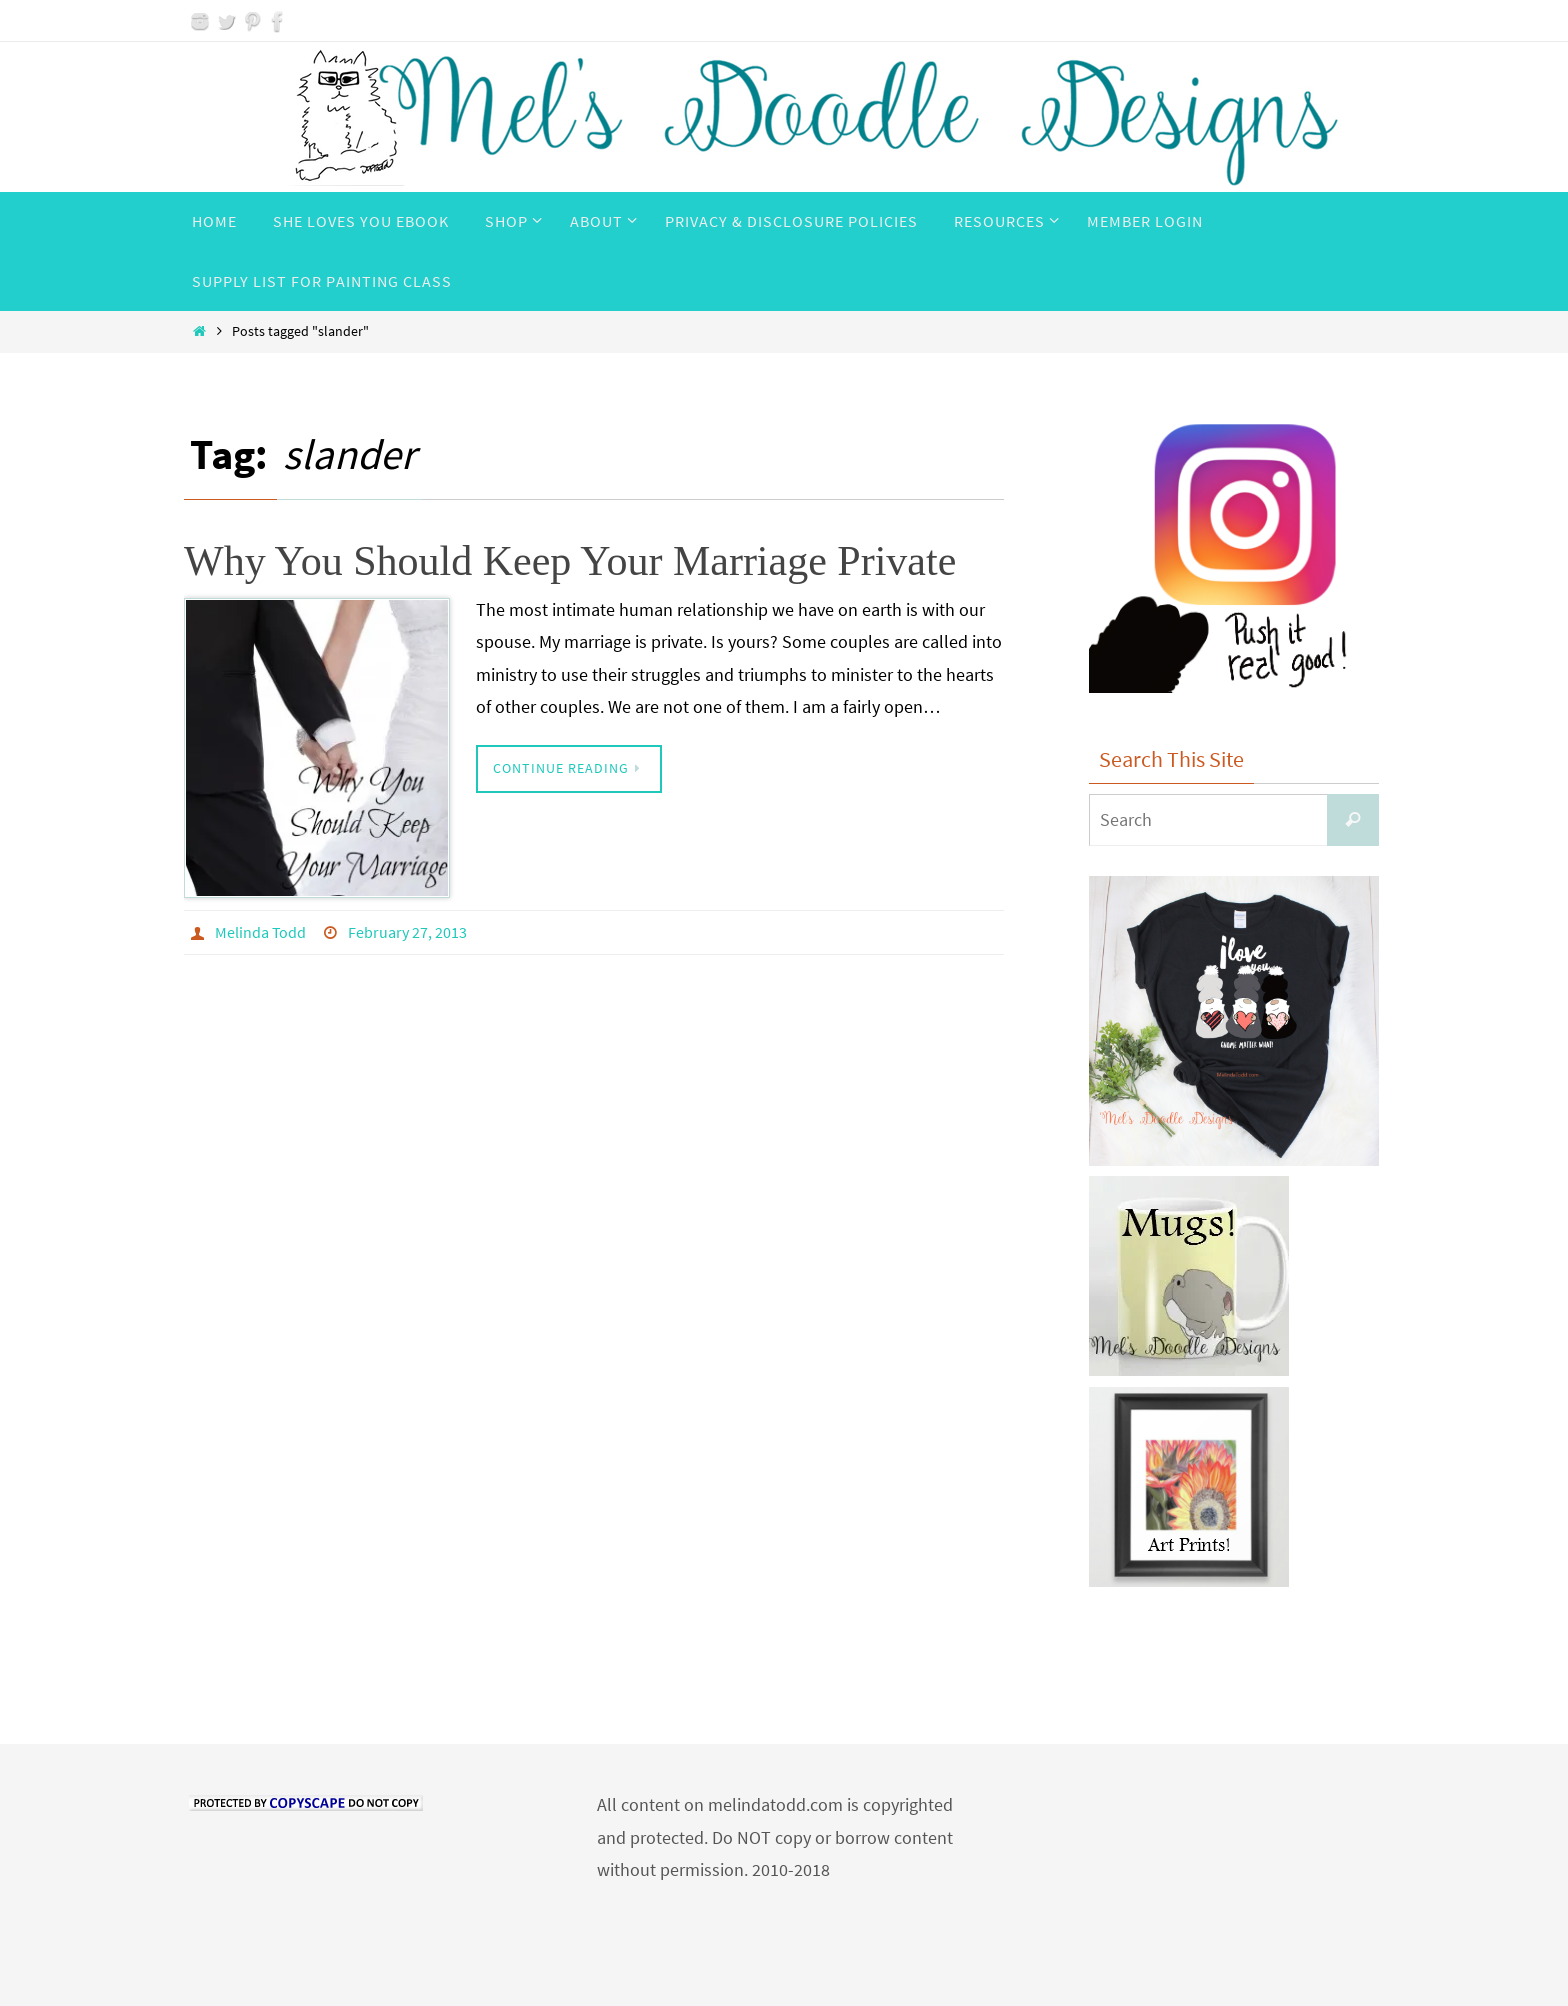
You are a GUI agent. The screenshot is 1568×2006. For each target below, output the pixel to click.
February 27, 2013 (407, 932)
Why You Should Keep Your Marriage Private (570, 561)
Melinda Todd (260, 932)
